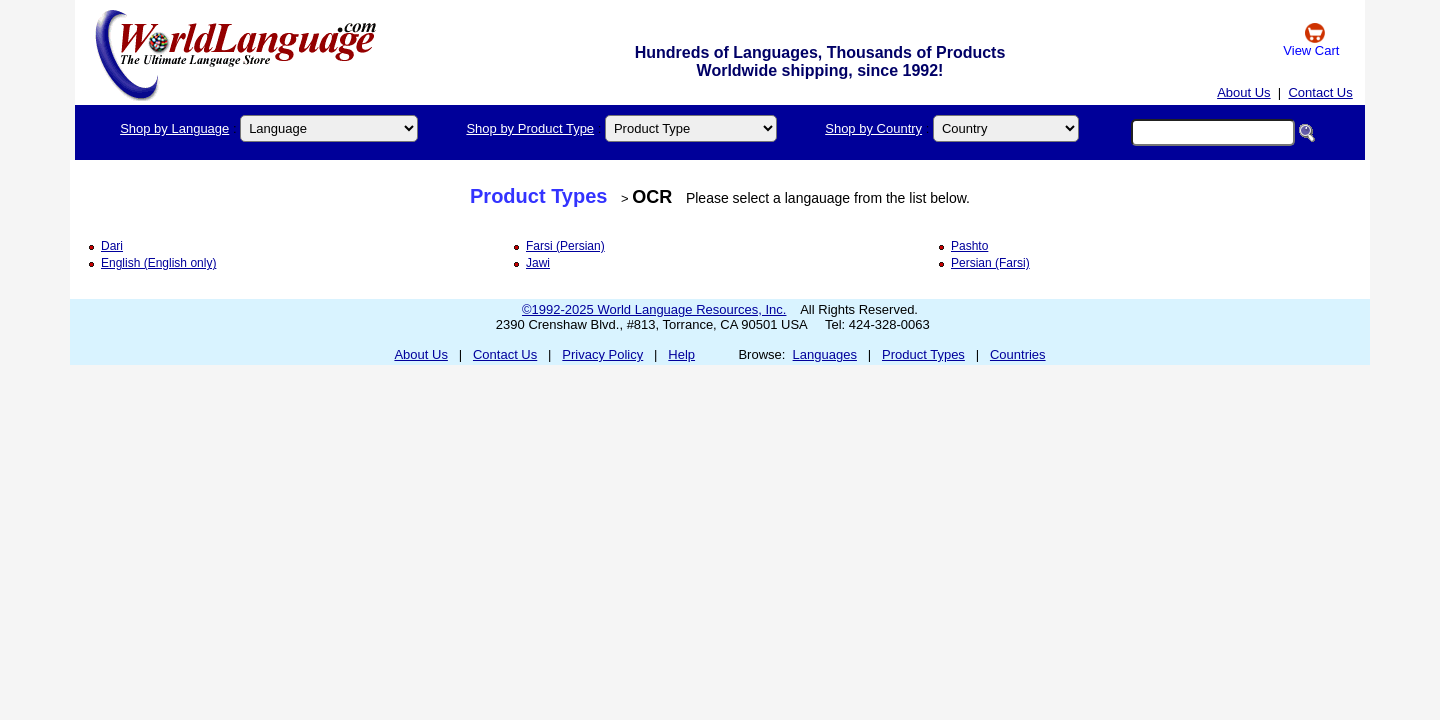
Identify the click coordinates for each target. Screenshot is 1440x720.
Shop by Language (174, 128)
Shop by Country (873, 128)
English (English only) (158, 263)
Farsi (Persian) (565, 246)
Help (681, 354)
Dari (112, 246)
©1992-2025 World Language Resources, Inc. (654, 309)
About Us (1243, 92)
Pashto (969, 246)
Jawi (538, 263)
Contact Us (1320, 92)
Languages (825, 354)
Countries (1018, 354)
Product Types (538, 196)
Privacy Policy (602, 354)
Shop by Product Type (530, 128)
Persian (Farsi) (990, 263)
